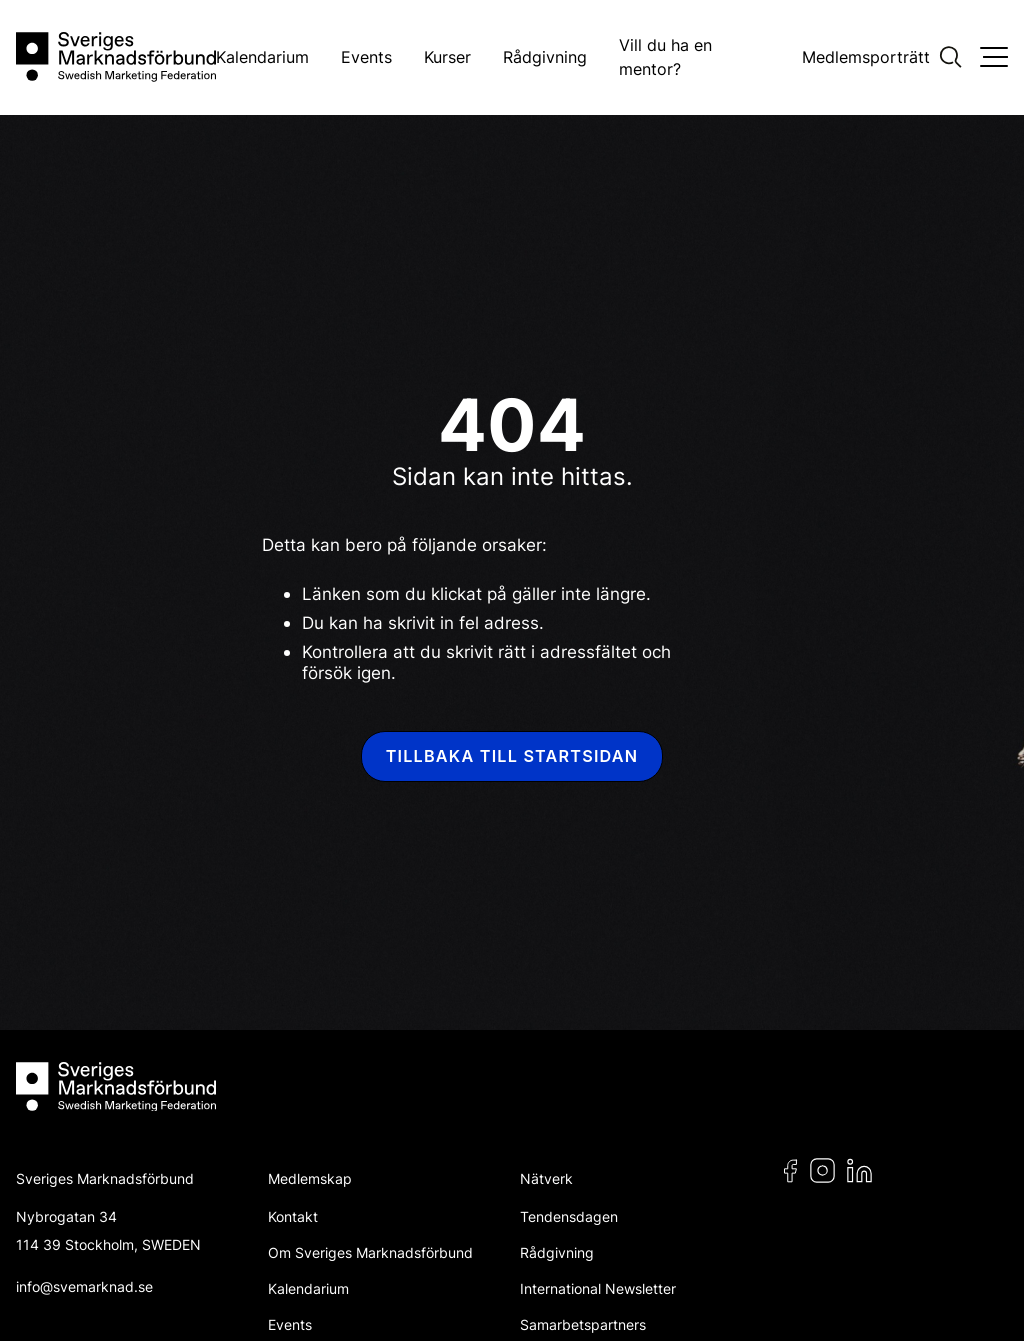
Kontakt (293, 1216)
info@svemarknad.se (84, 1286)
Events (366, 57)
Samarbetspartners (583, 1324)
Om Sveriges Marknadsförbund (370, 1252)
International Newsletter (598, 1288)
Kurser (447, 57)
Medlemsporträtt (866, 57)
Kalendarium (262, 57)
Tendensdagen (569, 1216)
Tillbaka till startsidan (512, 756)
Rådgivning (545, 57)
